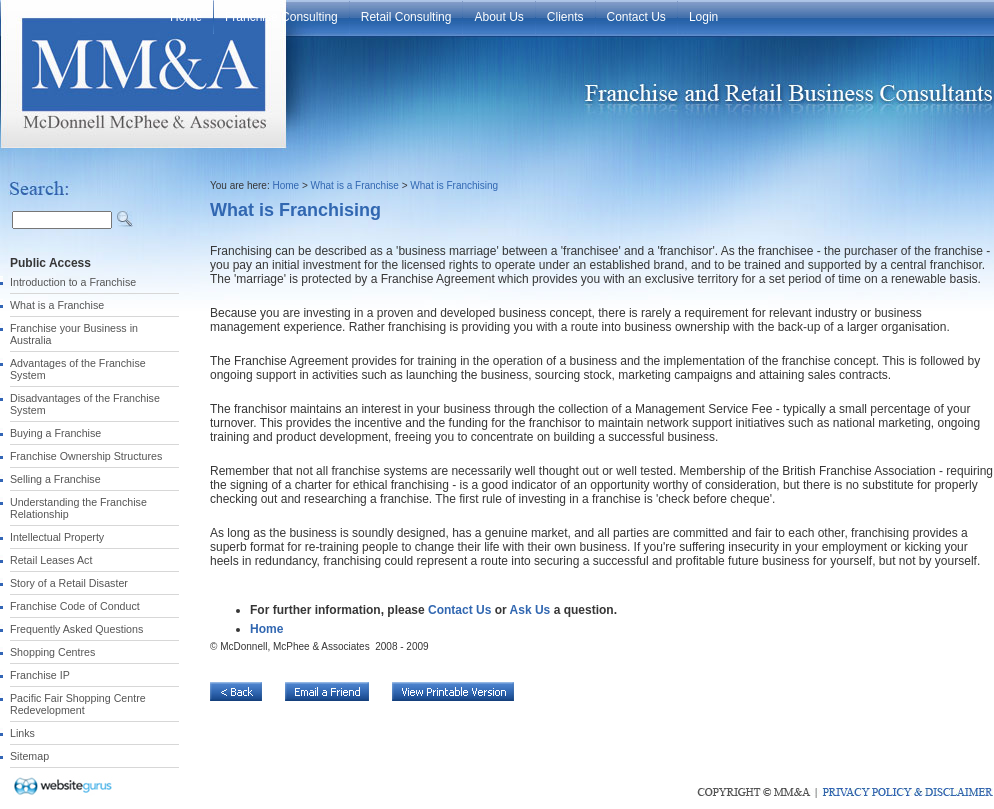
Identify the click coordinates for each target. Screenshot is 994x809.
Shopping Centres (52, 652)
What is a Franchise (57, 305)
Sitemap (29, 756)
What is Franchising (454, 185)
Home (285, 185)
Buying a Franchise (55, 433)
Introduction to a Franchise (73, 282)
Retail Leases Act (51, 560)
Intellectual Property (57, 537)
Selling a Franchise (55, 479)
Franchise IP (40, 675)
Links (22, 733)
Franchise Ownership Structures (86, 456)
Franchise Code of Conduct (75, 606)
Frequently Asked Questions (76, 629)
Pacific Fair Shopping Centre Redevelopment (78, 704)
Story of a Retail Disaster (69, 583)
